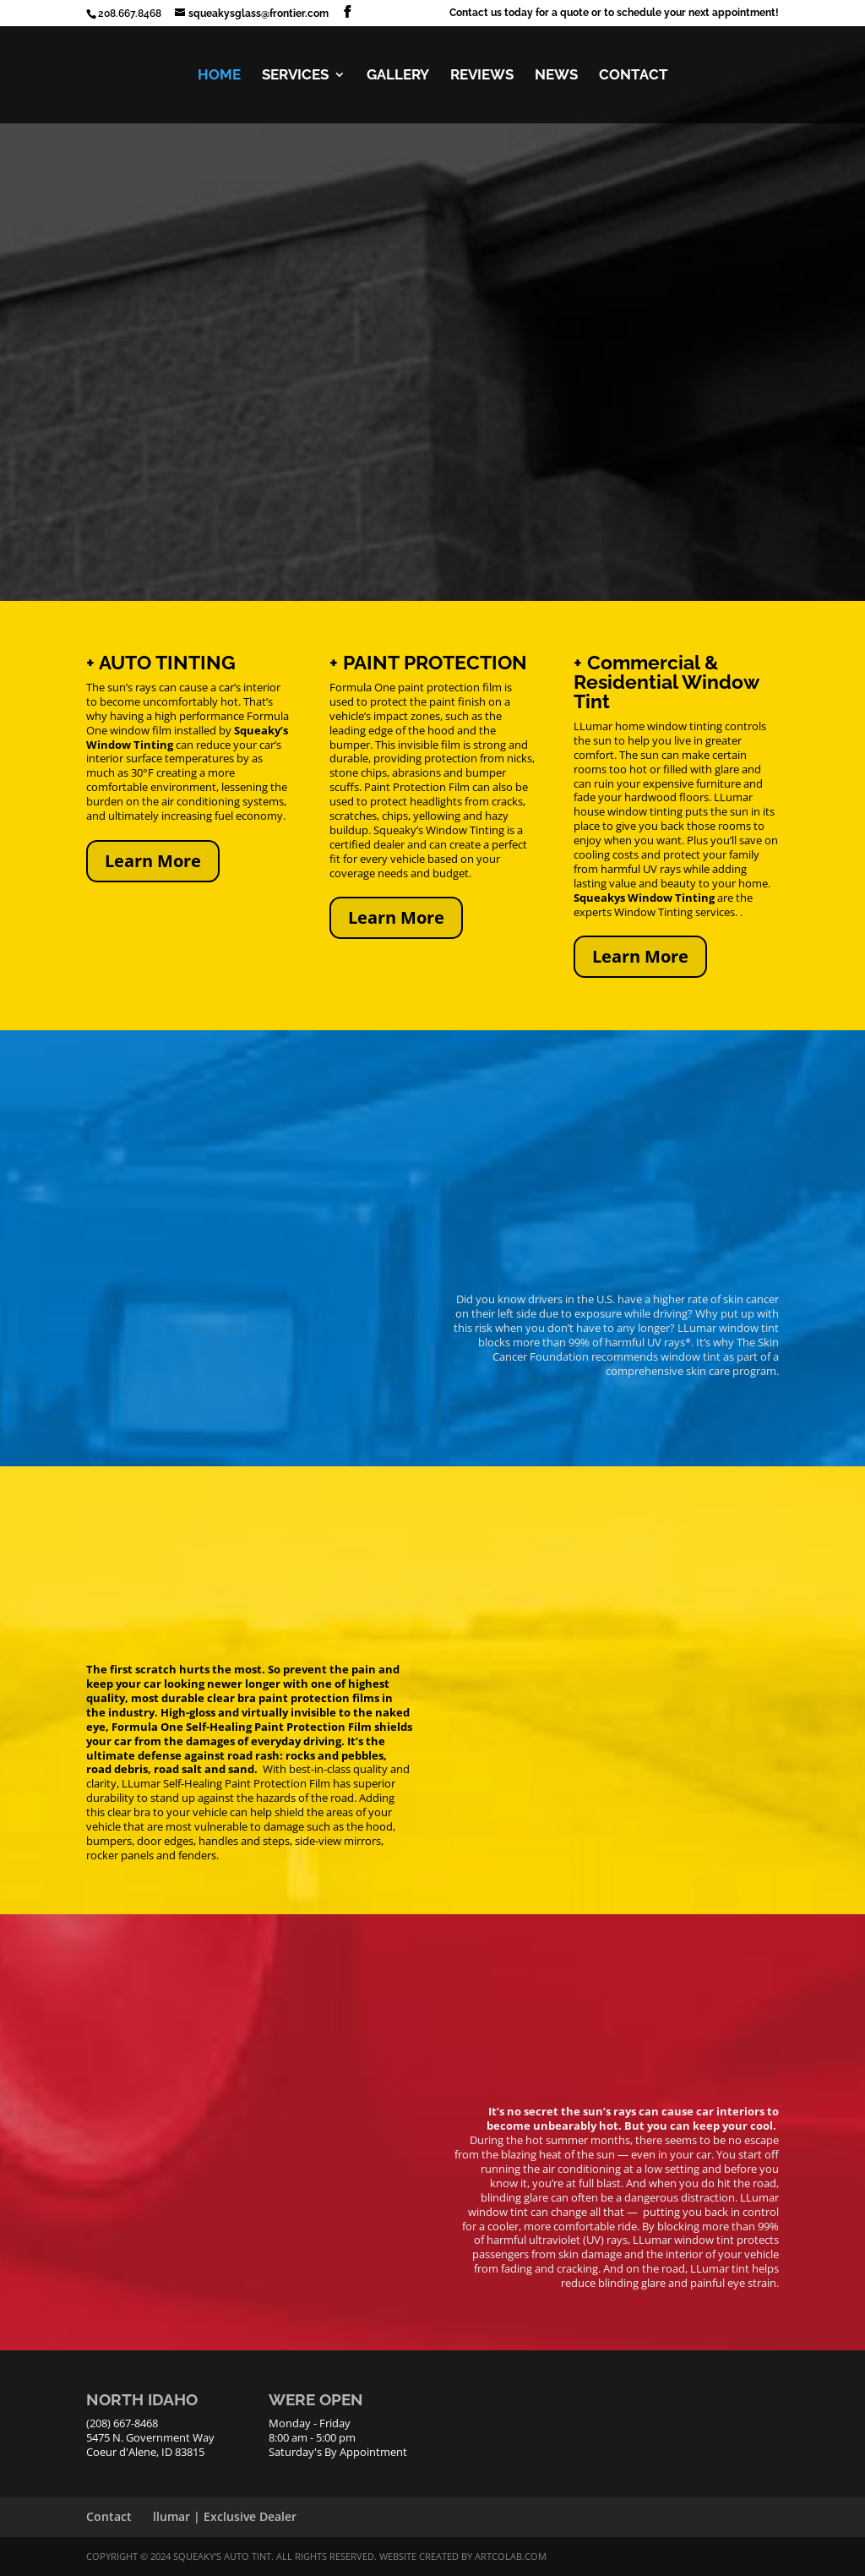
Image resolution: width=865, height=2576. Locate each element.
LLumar (593, 726)
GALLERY (398, 75)
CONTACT (633, 75)
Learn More (153, 860)
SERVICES (295, 75)
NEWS (556, 75)
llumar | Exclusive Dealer (224, 2516)
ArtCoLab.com (511, 2556)
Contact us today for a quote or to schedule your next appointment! (614, 13)
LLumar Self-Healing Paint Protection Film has (236, 1783)
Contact (109, 2516)
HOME (219, 75)
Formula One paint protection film (416, 687)
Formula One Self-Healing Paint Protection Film (242, 1726)
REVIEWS (482, 75)
